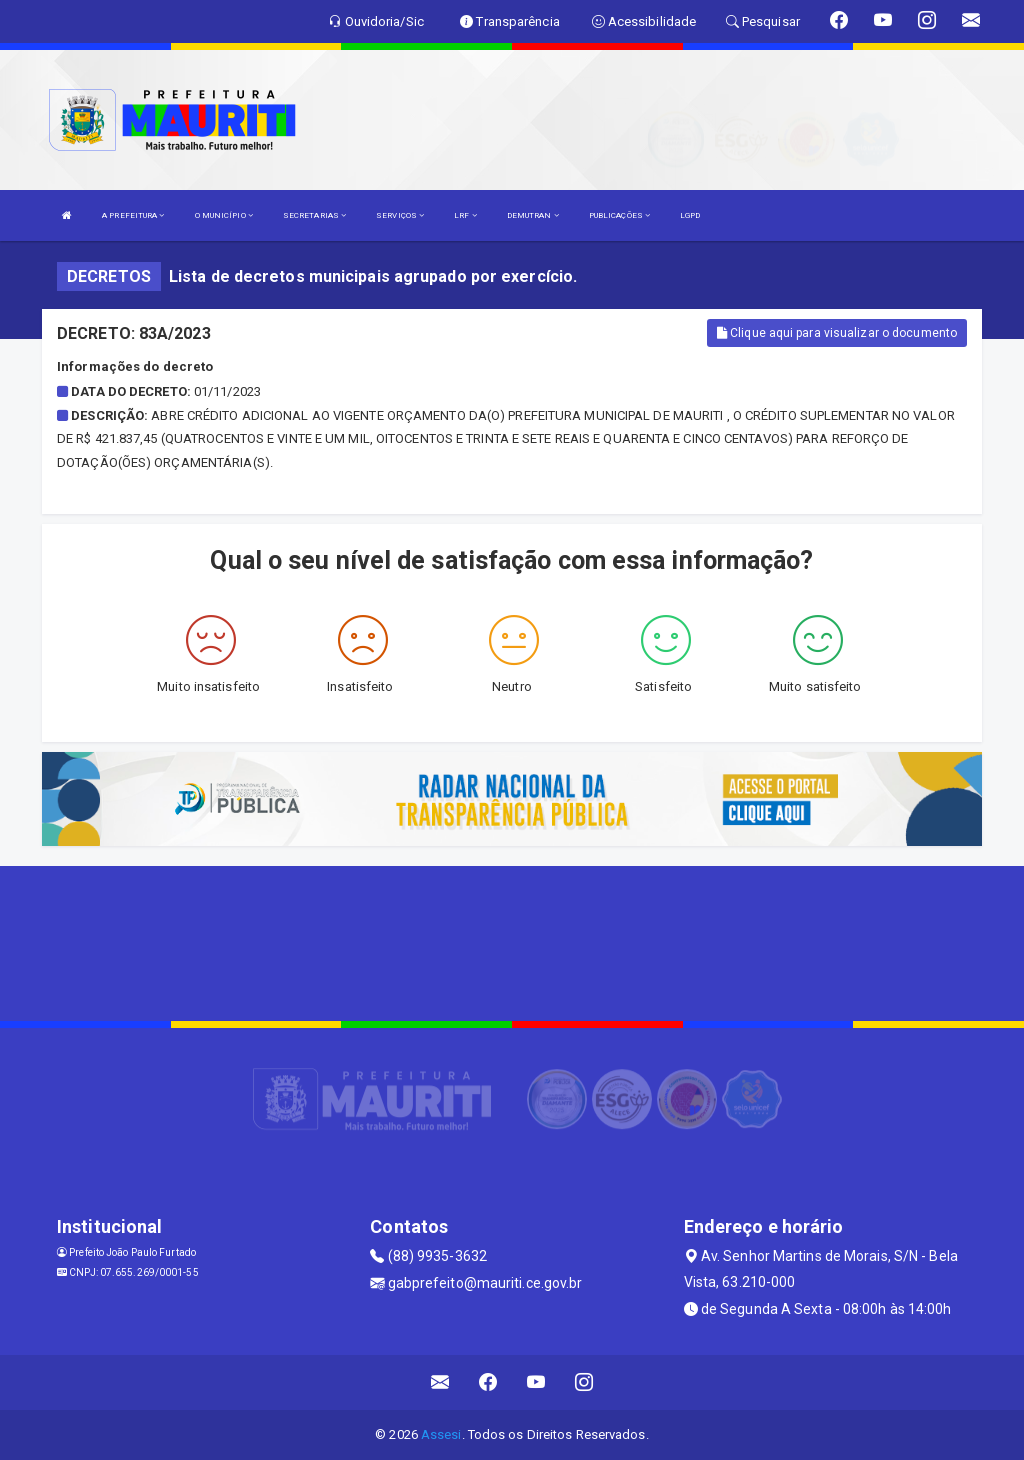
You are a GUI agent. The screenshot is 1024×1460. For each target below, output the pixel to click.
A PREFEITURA (133, 215)
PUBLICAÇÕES (619, 215)
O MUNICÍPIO (224, 215)
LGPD (690, 215)
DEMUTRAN (533, 215)
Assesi (441, 1434)
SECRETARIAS (314, 215)
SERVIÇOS (400, 215)
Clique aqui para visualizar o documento (837, 333)
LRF (465, 215)
